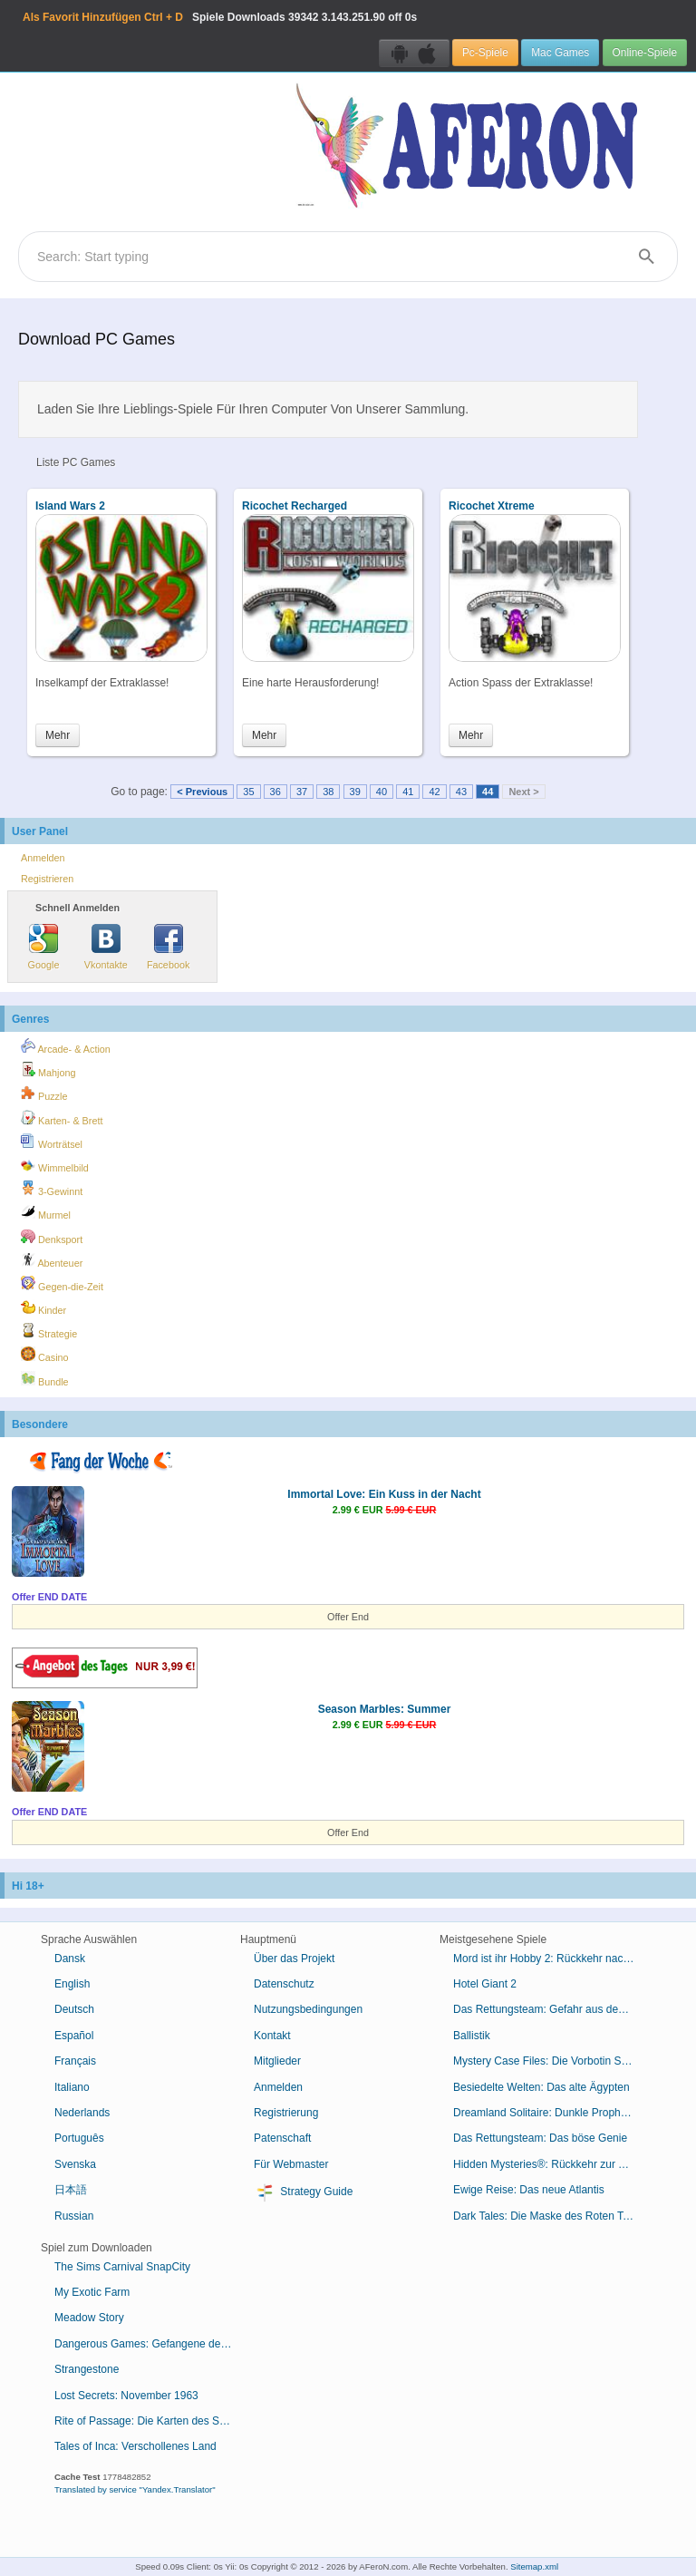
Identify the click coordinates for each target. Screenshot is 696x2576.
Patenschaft (282, 2138)
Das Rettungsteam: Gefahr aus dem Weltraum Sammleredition (550, 2009)
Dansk (69, 1958)
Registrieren (47, 878)
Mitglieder (277, 2061)
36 (275, 791)
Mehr (57, 735)
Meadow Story (89, 2317)
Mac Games (560, 52)
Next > (523, 791)
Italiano (72, 2087)
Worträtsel (51, 1141)
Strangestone (86, 2369)
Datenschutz (284, 1984)
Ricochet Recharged (294, 506)
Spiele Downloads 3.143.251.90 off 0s (220, 17)
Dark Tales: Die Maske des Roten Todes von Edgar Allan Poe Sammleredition (550, 2216)
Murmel (46, 1212)
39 (355, 791)
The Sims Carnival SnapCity (122, 2266)
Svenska (75, 2164)
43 (461, 791)
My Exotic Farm (92, 2292)
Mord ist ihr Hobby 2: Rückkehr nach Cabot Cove (550, 1958)
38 (328, 791)
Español (73, 2035)
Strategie (49, 1331)
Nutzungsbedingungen (308, 2009)
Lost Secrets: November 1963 (126, 2395)
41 (407, 791)
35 (248, 791)
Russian (73, 2216)
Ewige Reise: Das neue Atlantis (528, 2189)
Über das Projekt (294, 1958)
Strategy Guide (303, 2192)
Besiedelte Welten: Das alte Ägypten (541, 2087)
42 (434, 791)
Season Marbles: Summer (384, 1709)
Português (79, 2138)
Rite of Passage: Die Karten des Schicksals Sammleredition (151, 2421)
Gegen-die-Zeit (62, 1284)
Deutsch (74, 2009)
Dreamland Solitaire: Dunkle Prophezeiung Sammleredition (550, 2112)
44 (487, 791)
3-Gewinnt (51, 1189)
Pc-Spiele (485, 52)
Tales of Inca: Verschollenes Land (135, 2446)
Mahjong (48, 1070)
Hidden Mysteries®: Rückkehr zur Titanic (550, 2164)
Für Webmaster (291, 2164)
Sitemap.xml (534, 2566)
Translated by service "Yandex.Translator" (135, 2489)
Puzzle (44, 1093)
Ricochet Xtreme (492, 506)
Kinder (43, 1307)
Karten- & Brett (61, 1118)
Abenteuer (51, 1260)
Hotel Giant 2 (485, 1984)
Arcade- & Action (66, 1046)
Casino (45, 1354)
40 (381, 791)
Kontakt (272, 2035)
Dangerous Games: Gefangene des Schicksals (151, 2344)
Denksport (51, 1237)
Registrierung (286, 2112)
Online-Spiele (645, 52)
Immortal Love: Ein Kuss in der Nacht (383, 1494)
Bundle (45, 1379)
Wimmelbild (55, 1165)
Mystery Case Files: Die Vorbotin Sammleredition (550, 2061)
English (72, 1984)
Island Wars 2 (70, 506)
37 (301, 791)
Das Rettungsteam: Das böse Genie (540, 2138)
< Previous (202, 791)
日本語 (70, 2189)
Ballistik (471, 2035)
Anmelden (43, 857)
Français (75, 2061)
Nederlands (82, 2112)
